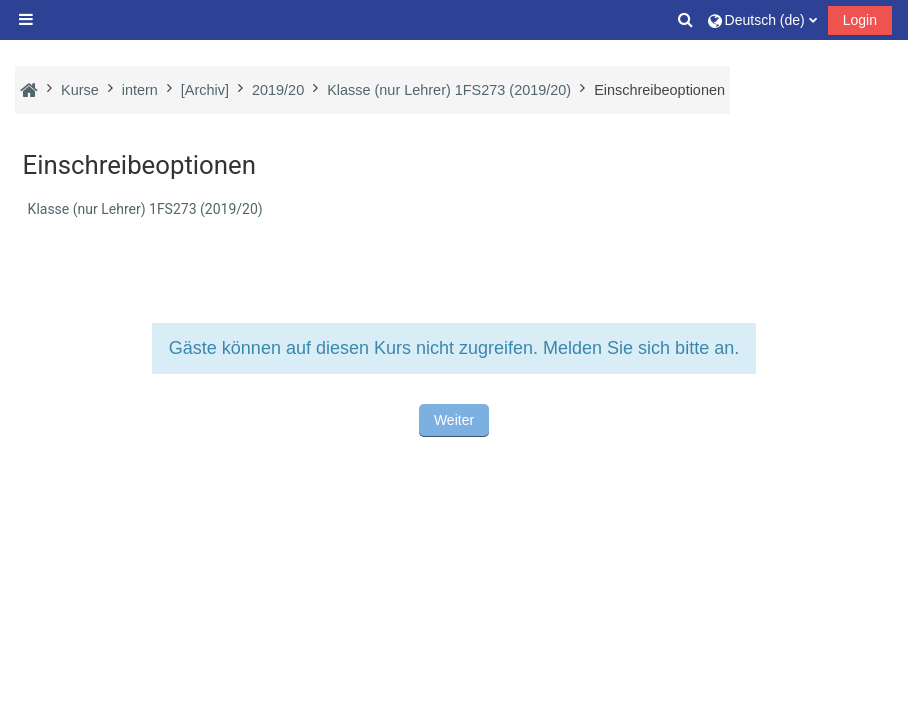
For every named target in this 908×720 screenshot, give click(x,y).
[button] (686, 20)
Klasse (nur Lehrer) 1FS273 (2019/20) (145, 209)
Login (860, 20)
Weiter (454, 420)
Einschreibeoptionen (659, 90)
